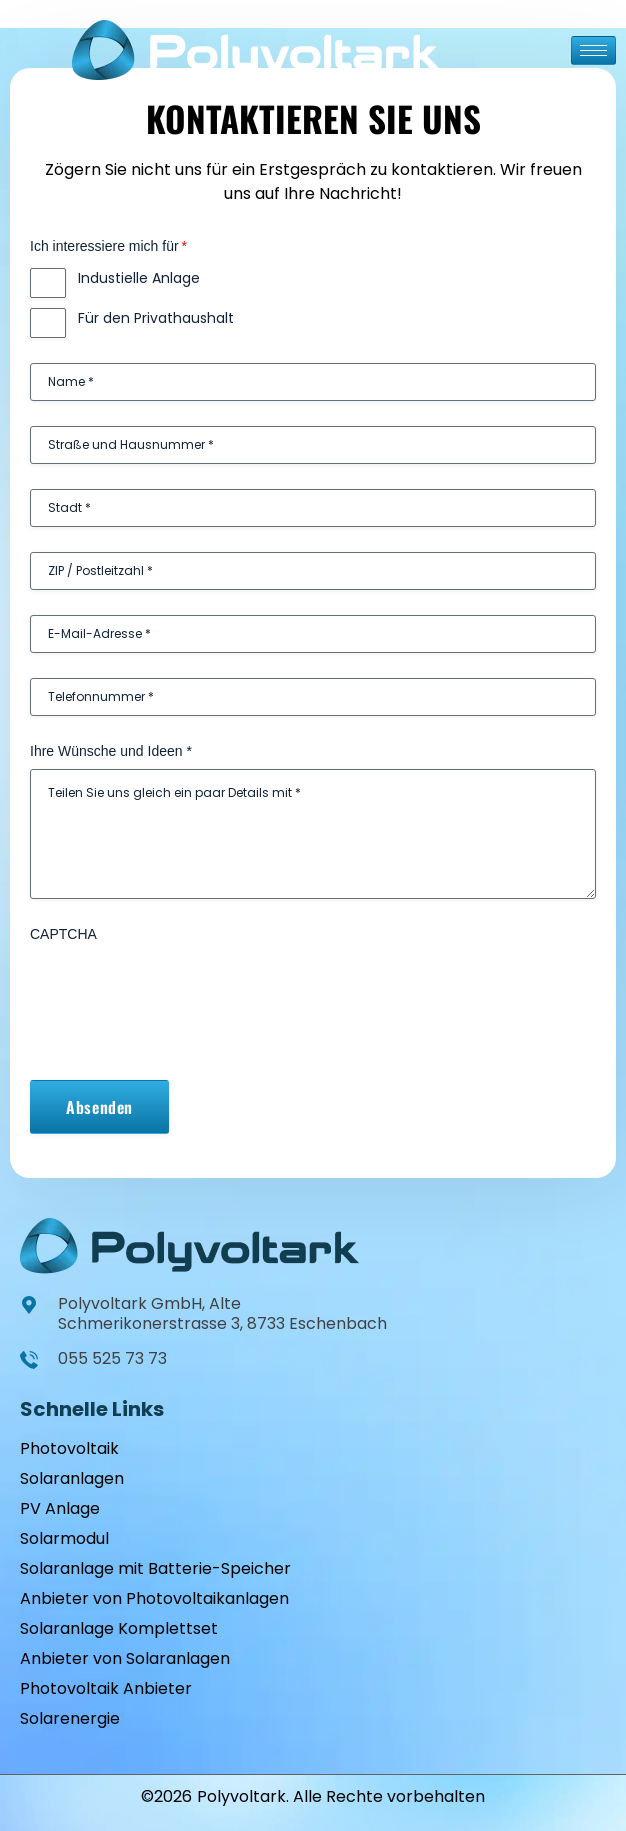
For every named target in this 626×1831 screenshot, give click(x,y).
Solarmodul (64, 1538)
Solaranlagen (72, 1478)
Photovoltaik (69, 1448)
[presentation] (182, 991)
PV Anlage (60, 1508)
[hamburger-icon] (593, 50)
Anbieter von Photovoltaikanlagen (154, 1598)
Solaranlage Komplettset (119, 1628)
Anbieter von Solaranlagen (125, 1658)
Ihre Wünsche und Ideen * (111, 751)
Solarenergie (70, 1718)
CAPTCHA (63, 934)
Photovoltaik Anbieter (106, 1688)
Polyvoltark (241, 1796)
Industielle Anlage (139, 278)
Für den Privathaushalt (156, 318)
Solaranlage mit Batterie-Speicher (155, 1568)
